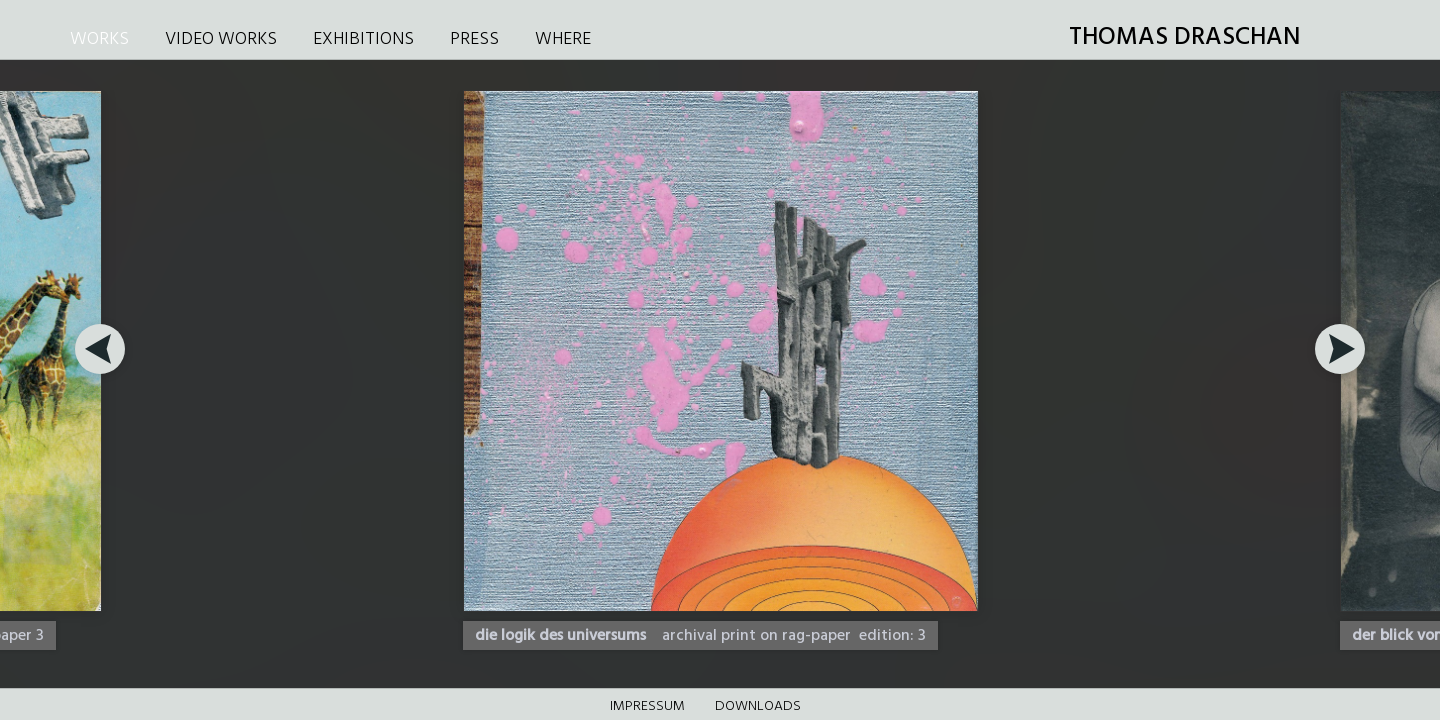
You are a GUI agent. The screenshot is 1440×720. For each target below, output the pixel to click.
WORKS (99, 39)
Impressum (647, 706)
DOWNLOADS (758, 706)
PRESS (474, 39)
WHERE (563, 39)
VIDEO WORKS (221, 39)
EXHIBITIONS (363, 39)
